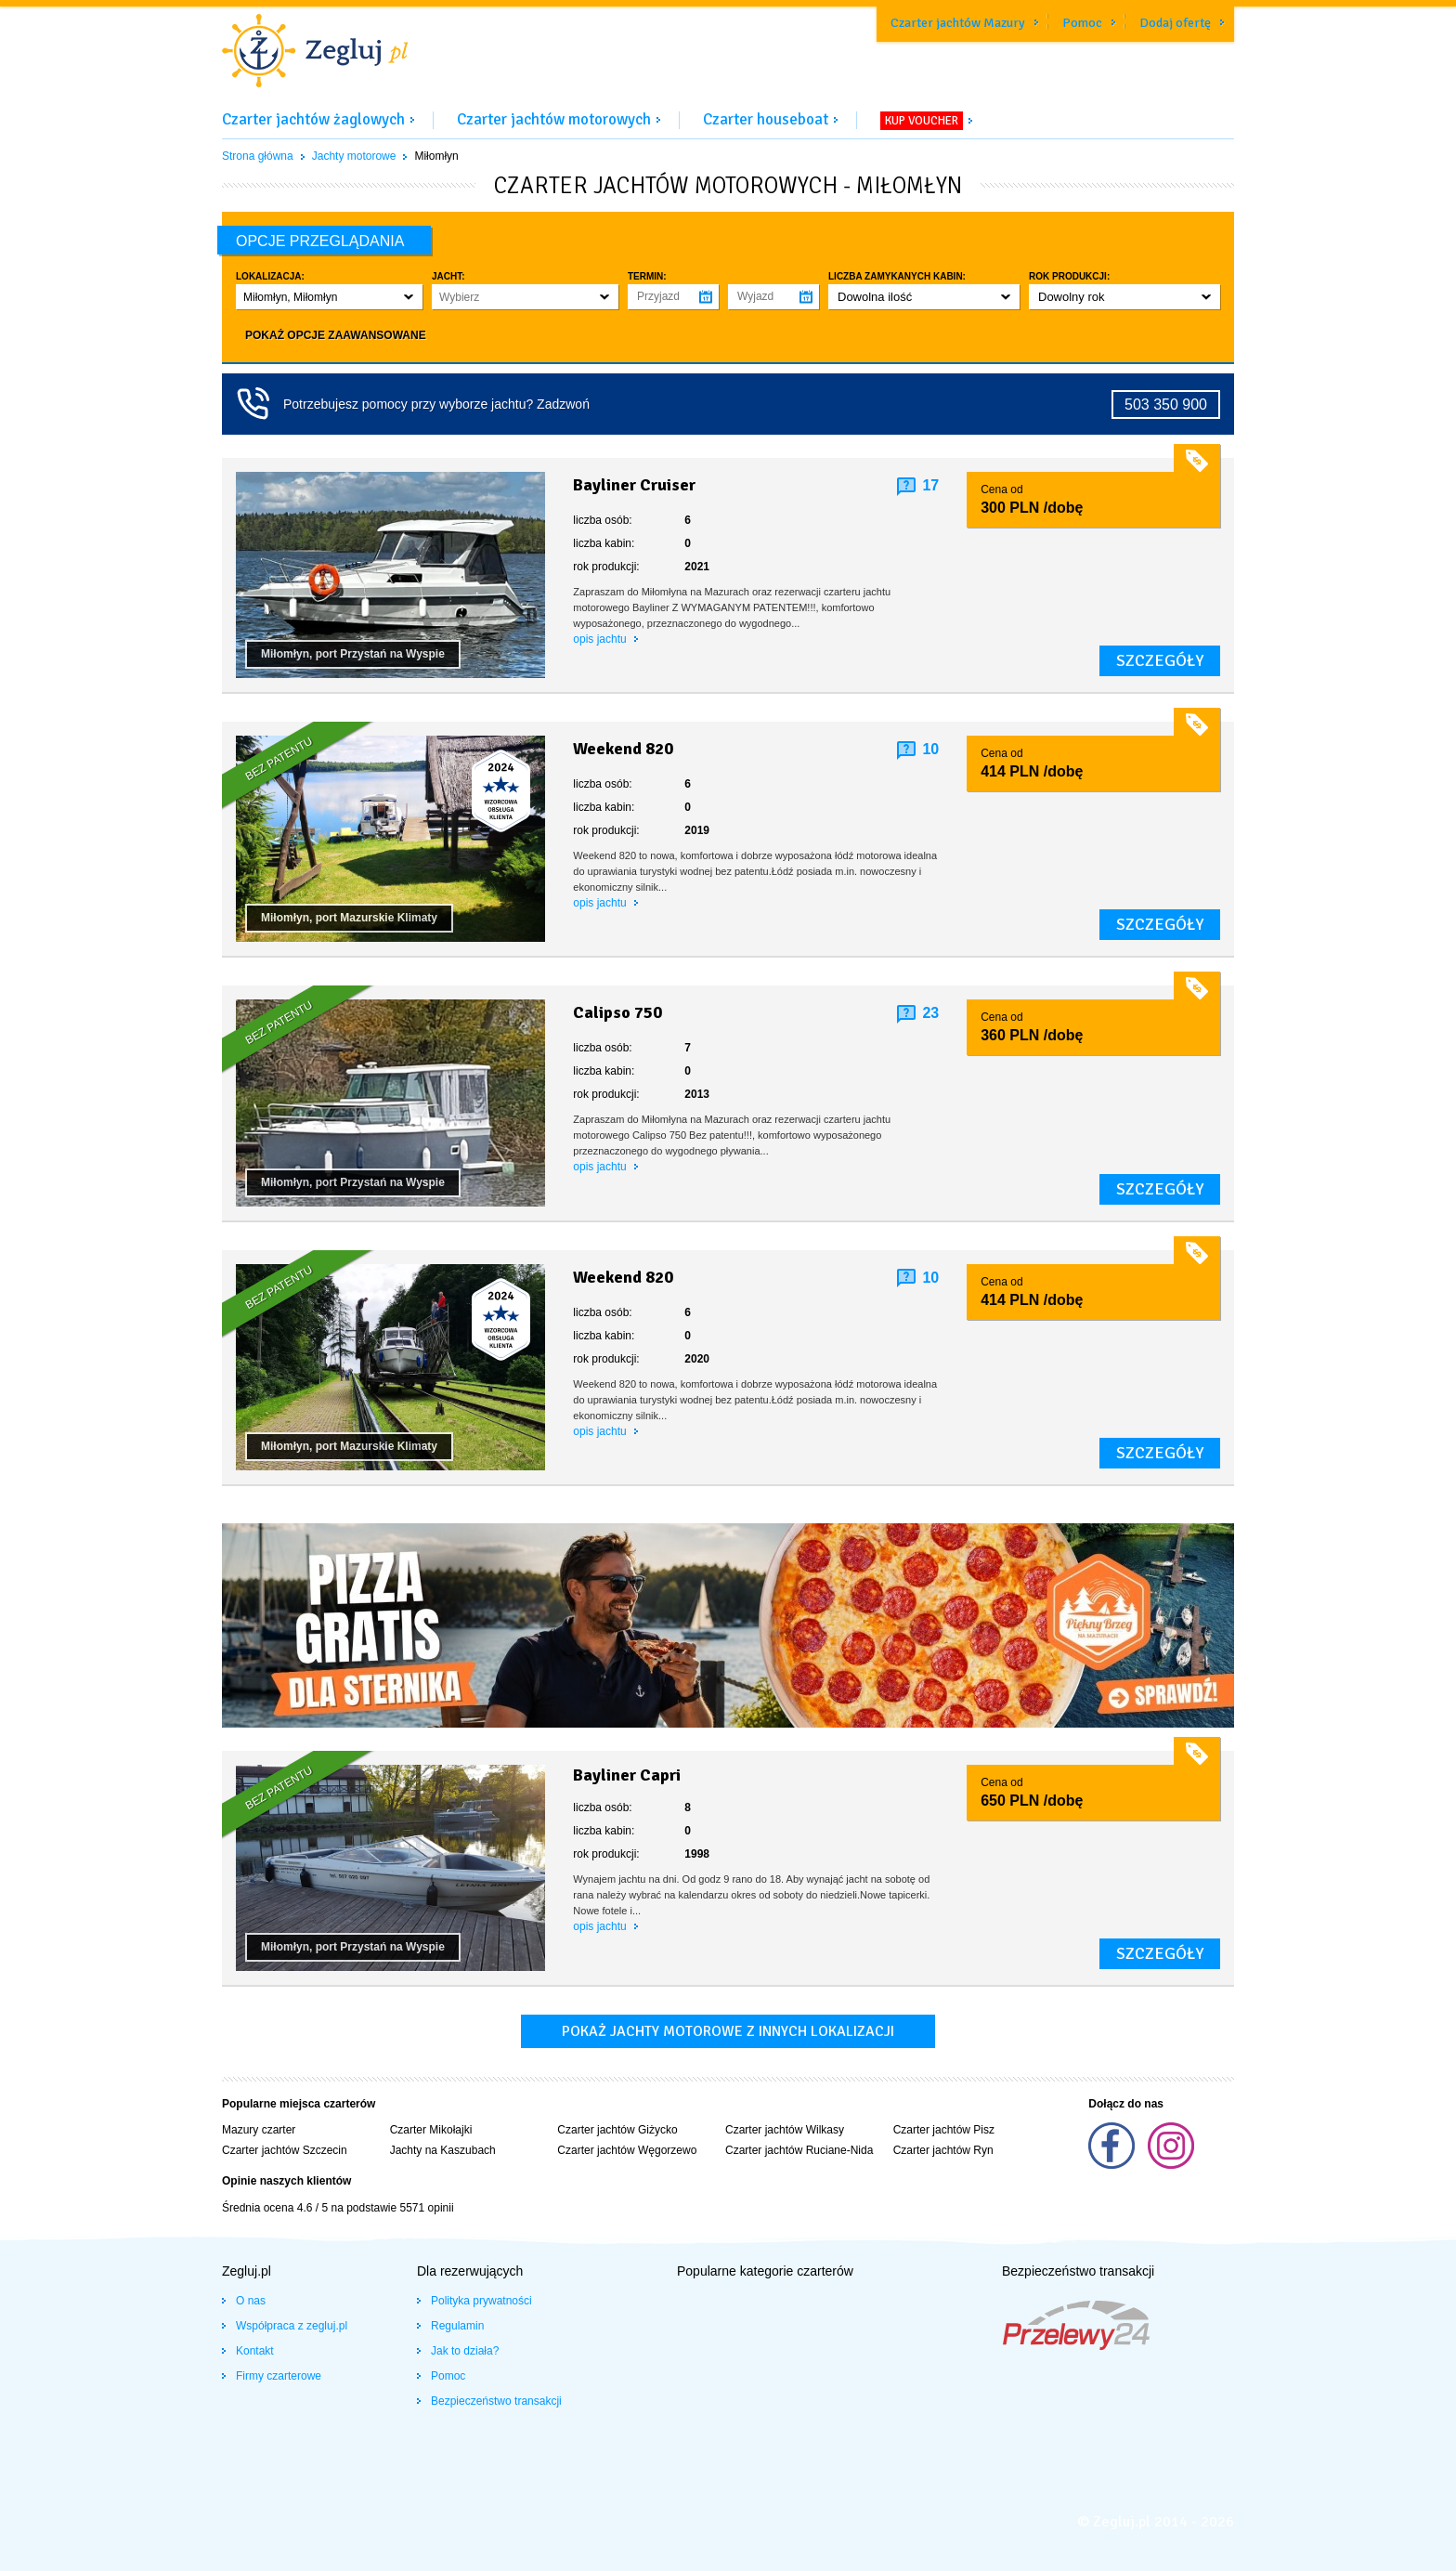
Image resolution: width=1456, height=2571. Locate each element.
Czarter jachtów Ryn (943, 2150)
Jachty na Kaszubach (443, 2150)
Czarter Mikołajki (431, 2129)
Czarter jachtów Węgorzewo (626, 2150)
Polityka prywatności (481, 2300)
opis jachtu (601, 639)
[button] (329, 296)
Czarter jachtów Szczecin (284, 2150)
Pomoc (1082, 23)
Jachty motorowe (354, 156)
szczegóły (1159, 660)
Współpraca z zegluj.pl (291, 2325)
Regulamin (457, 2325)
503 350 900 (1165, 404)
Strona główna (257, 156)
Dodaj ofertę (1175, 23)
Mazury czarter (258, 2129)
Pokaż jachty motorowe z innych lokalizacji (728, 2031)
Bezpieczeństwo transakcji (496, 2401)
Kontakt (255, 2350)
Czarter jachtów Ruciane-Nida (799, 2150)
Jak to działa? (465, 2350)
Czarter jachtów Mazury (957, 23)
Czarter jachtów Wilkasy (784, 2129)
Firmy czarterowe (278, 2375)
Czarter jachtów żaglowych (313, 119)
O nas (251, 2300)
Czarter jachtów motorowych (554, 119)
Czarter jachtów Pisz (943, 2129)
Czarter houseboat (765, 119)
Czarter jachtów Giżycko (617, 2129)
